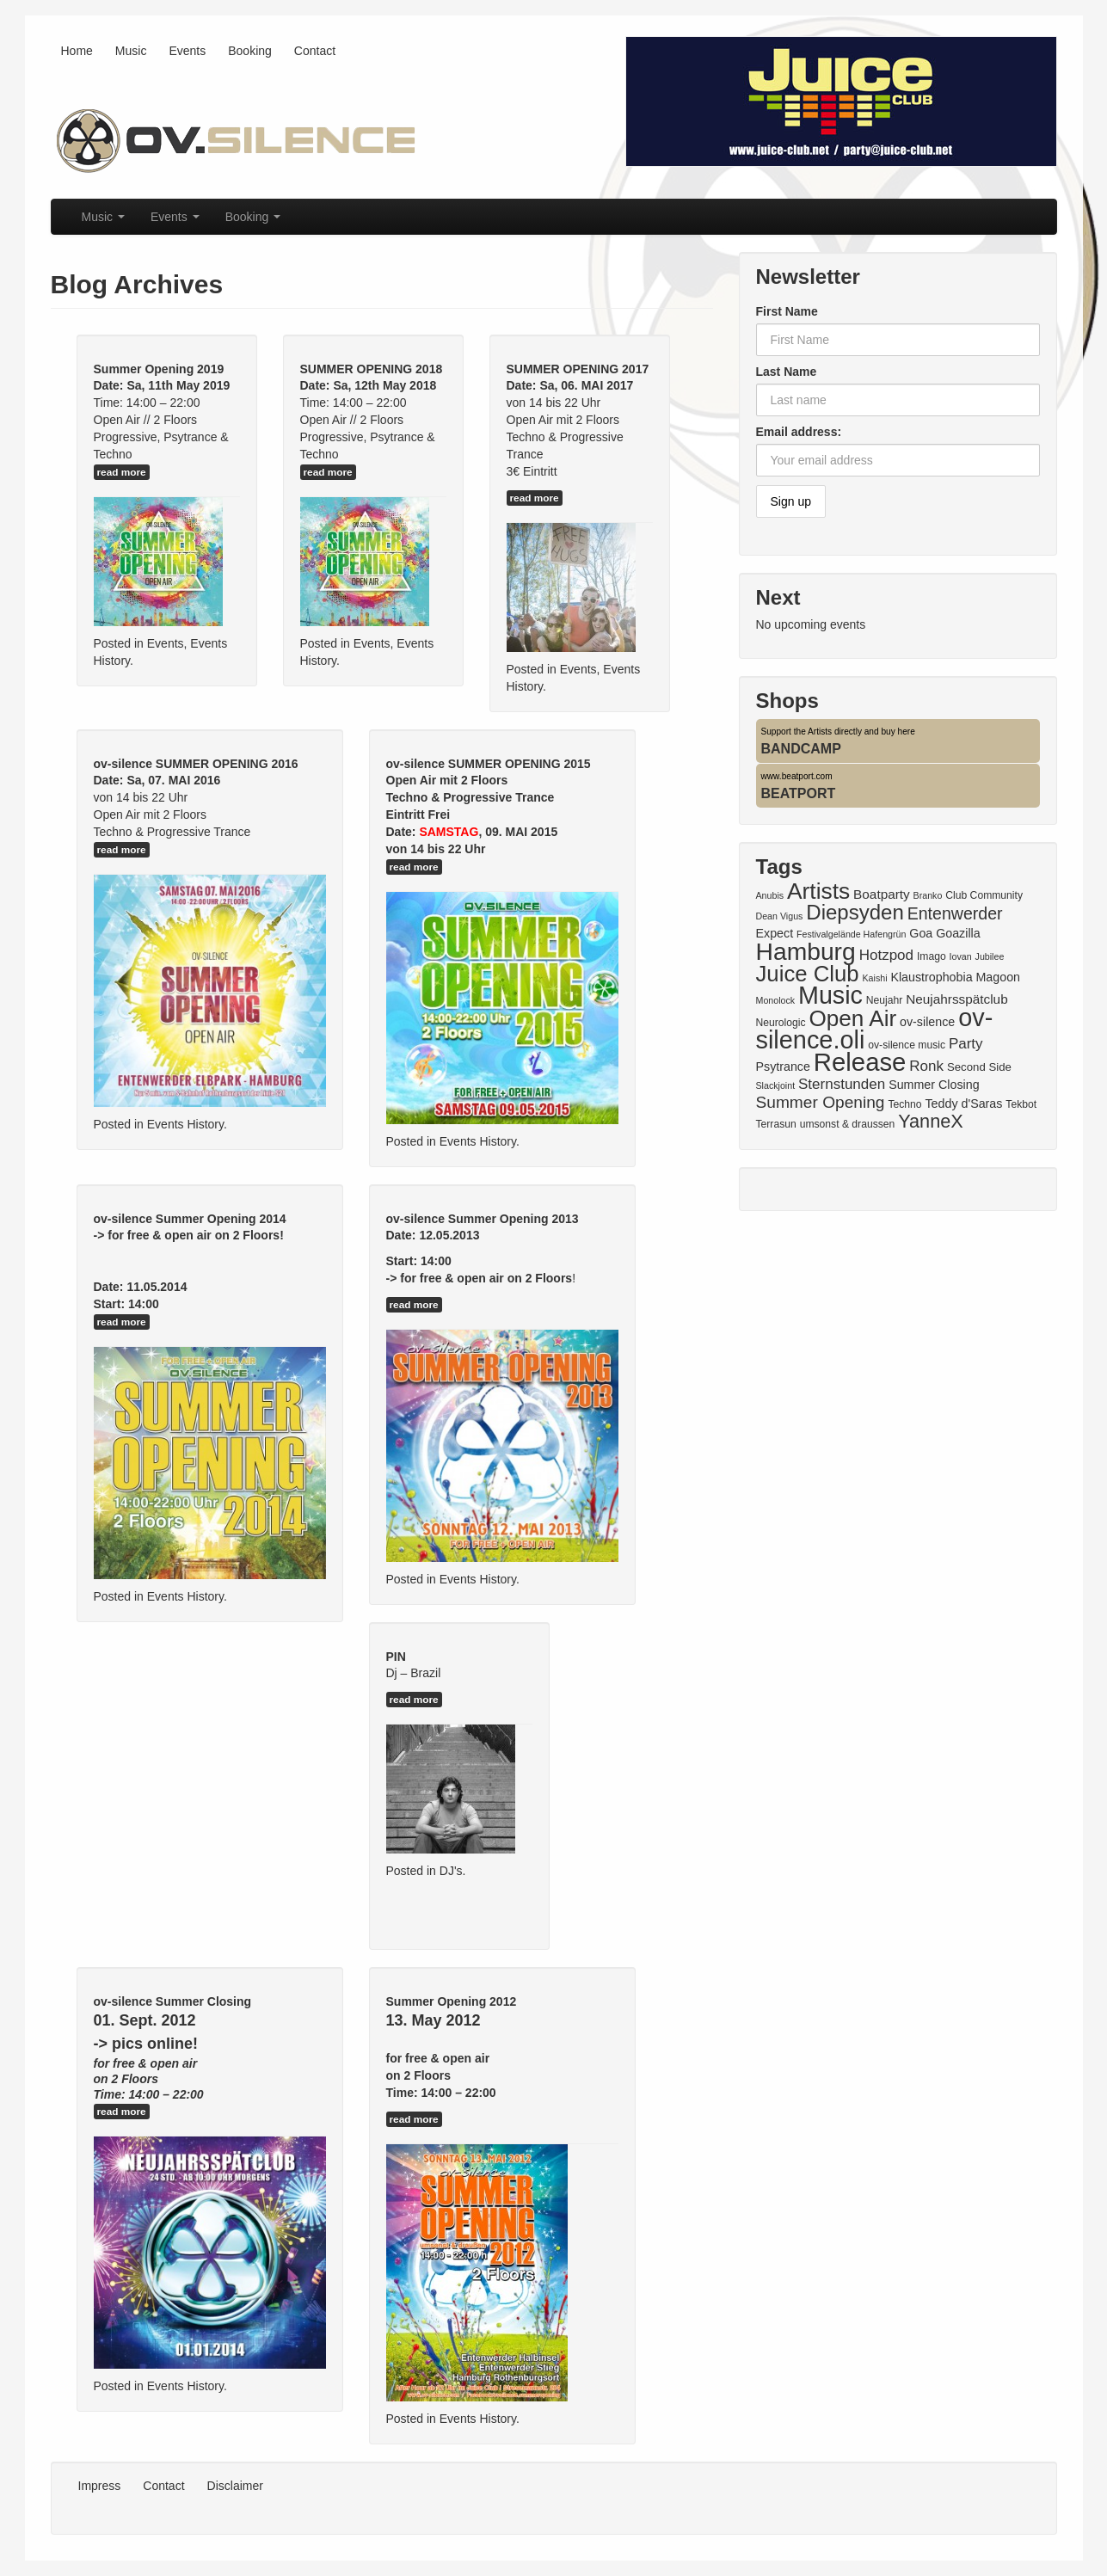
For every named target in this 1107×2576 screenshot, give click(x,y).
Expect (775, 933)
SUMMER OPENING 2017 (578, 369)
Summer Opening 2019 (159, 369)
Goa (920, 933)
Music (131, 51)
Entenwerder (955, 913)
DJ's (451, 1871)
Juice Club (807, 974)
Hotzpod (886, 955)
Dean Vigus (779, 916)
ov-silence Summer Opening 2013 (482, 1219)
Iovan (961, 956)
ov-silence (927, 1022)
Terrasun (776, 1124)
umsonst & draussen (847, 1124)
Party (966, 1044)
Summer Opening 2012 (451, 2001)
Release (860, 1062)
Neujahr (884, 1000)
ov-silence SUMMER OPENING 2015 (488, 764)
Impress (99, 2486)
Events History (185, 1124)
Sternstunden (841, 1084)
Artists (818, 891)
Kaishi (874, 978)
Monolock (776, 1000)
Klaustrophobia (931, 977)
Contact (314, 51)
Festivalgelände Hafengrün (851, 934)
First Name (787, 311)
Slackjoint (776, 1085)
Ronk (926, 1066)
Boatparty (881, 894)
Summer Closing (934, 1084)
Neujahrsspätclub (956, 999)
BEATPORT (798, 793)
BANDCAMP (801, 748)
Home (77, 51)
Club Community (984, 895)
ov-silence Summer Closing (173, 2001)
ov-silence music (906, 1045)
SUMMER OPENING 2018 (371, 369)
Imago (931, 956)
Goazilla (958, 933)
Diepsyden (854, 912)
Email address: (799, 432)
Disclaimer (235, 2486)
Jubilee (990, 956)
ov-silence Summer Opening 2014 (190, 1219)
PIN (396, 1656)
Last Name (786, 371)
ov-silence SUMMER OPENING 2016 (196, 764)
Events (187, 51)
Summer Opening (820, 1102)
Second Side (979, 1067)
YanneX (930, 1121)
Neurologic (781, 1023)
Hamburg (806, 951)
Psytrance (783, 1066)
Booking (250, 51)
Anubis (770, 895)
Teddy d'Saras (963, 1103)
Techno (904, 1104)
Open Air (852, 1018)
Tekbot (1021, 1104)
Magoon (997, 977)
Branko (928, 895)
